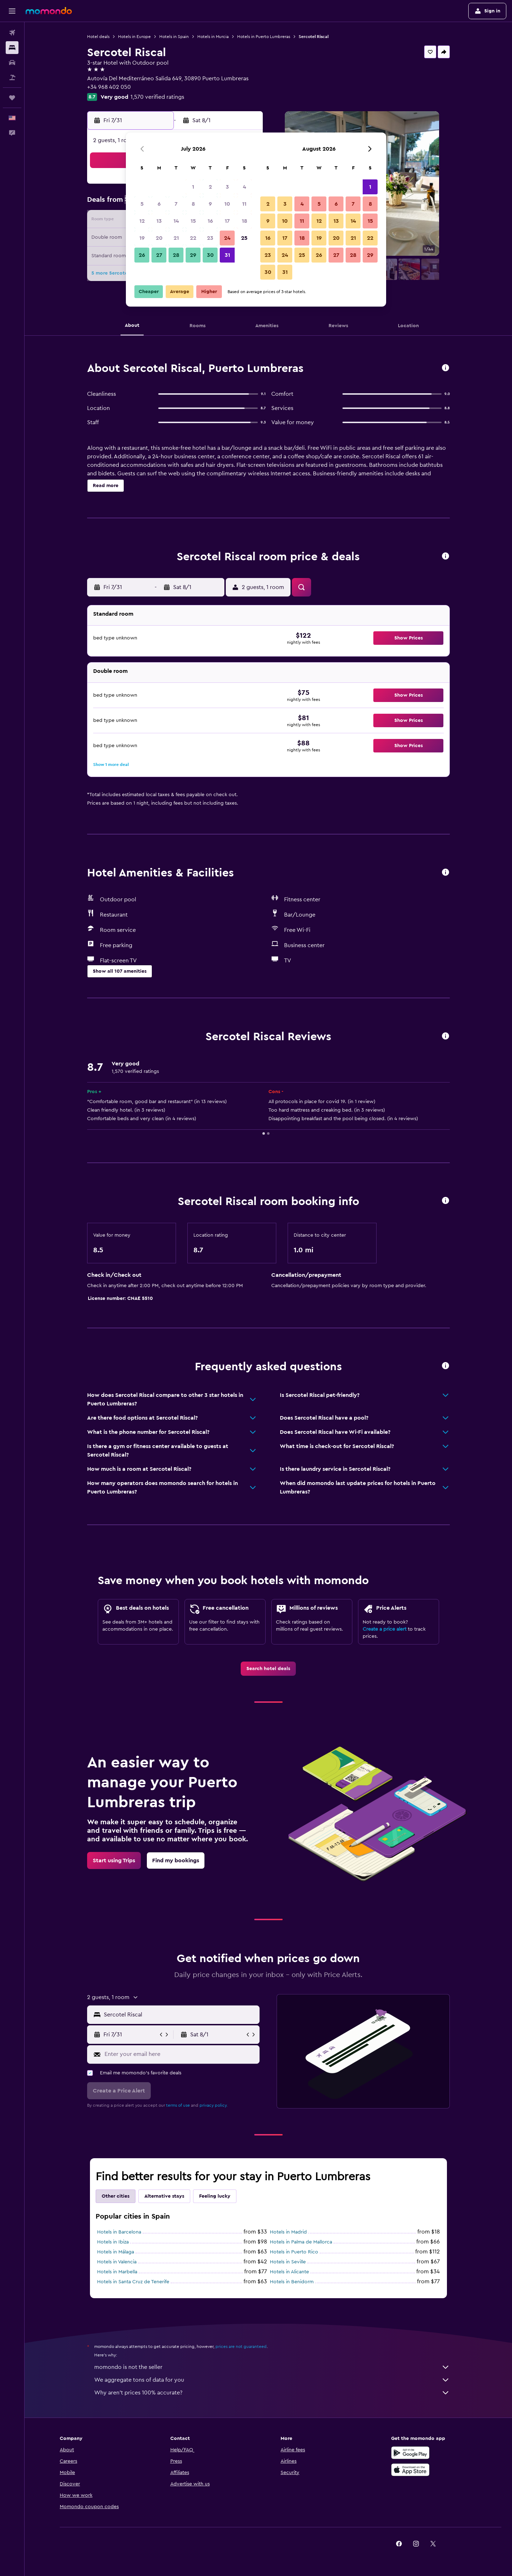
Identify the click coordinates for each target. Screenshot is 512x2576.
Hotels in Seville (288, 2261)
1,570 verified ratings (157, 97)
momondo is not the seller (272, 2367)
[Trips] (12, 98)
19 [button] (142, 238)
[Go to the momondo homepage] (49, 10)
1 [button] (193, 187)
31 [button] (227, 255)
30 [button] (210, 255)
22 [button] (193, 238)
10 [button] (227, 204)
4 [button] (244, 187)
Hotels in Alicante (289, 2271)
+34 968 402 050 (109, 87)
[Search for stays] (12, 47)
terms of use (178, 2105)
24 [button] (227, 238)
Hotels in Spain (174, 36)
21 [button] (176, 238)
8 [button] (193, 204)
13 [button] (159, 221)
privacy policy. (213, 2105)
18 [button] (244, 221)
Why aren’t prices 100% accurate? (272, 2392)
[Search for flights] (12, 33)
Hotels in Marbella (117, 2271)
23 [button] (210, 238)
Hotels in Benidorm (292, 2281)
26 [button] (142, 255)
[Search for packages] (12, 77)
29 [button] (193, 255)
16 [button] (210, 221)
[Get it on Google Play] (410, 2452)
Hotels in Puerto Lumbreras (263, 36)
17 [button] (227, 221)
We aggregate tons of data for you (272, 2380)
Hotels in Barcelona (119, 2232)
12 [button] (142, 221)
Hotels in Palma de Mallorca (301, 2242)
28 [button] (176, 255)
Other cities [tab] (115, 2196)
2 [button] (210, 187)
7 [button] (176, 204)
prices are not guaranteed (241, 2346)
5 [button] (142, 204)
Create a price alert (384, 1629)
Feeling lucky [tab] (214, 2196)
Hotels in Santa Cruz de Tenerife (133, 2281)
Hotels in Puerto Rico (294, 2252)
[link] (268, 1669)
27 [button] (159, 255)
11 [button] (244, 204)
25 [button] (244, 238)
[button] (12, 11)
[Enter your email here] (180, 2054)
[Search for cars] (12, 62)
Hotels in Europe (134, 36)
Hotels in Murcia (213, 36)
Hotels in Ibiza (113, 2242)
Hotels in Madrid (288, 2232)
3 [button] (227, 187)
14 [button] (176, 221)
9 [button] (210, 204)
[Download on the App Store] (410, 2469)
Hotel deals (98, 36)
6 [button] (159, 204)
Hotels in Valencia (117, 2261)
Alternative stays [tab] (164, 2196)
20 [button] (159, 238)
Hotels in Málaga (115, 2252)
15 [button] (193, 221)
